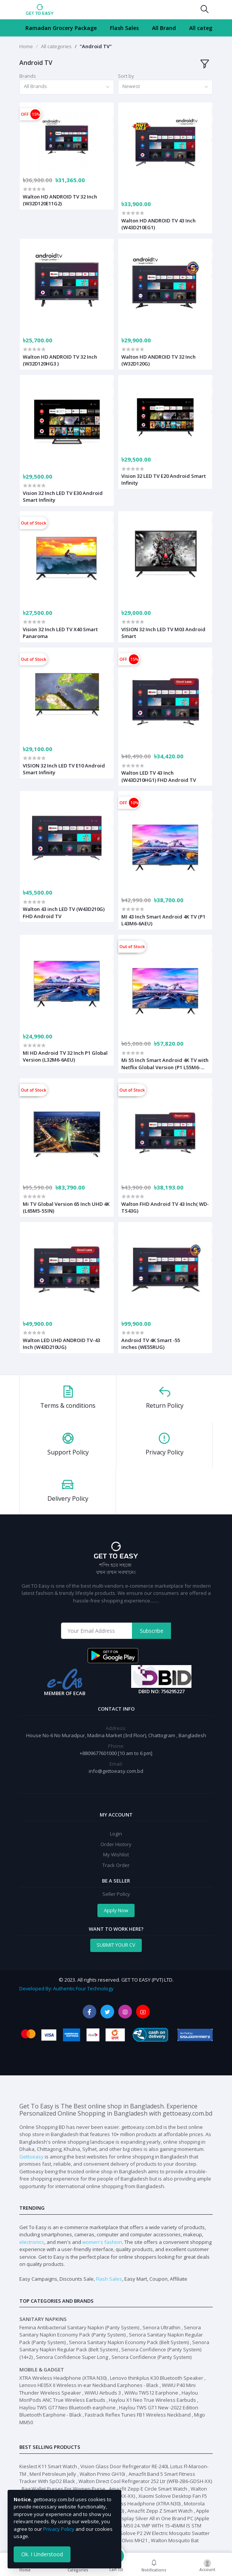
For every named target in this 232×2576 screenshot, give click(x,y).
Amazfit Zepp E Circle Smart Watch (148, 2488)
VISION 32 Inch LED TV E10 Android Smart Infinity (64, 769)
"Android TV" (96, 46)
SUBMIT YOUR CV (116, 1944)
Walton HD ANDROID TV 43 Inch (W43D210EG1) (158, 224)
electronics (31, 2242)
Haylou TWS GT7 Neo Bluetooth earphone (67, 2407)
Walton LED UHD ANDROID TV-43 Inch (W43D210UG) (61, 1343)
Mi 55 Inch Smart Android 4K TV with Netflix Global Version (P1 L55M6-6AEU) (164, 1063)
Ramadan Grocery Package (61, 28)
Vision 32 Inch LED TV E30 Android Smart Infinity (63, 496)
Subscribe (151, 1630)
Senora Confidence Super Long (72, 2357)
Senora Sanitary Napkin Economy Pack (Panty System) (110, 2331)
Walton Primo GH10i (102, 2473)
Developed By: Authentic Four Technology (66, 1988)
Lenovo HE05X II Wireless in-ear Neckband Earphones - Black (88, 2385)
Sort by (126, 75)
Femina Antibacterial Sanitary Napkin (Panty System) (79, 2327)
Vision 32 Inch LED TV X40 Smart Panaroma (60, 633)
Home (26, 46)
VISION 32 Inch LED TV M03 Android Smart (163, 633)
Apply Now (116, 1910)
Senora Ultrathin (161, 2327)
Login (116, 1833)
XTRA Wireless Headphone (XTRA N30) (63, 2377)
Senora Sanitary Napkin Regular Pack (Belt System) (114, 2346)
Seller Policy (116, 1894)
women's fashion (102, 2242)
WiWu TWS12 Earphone (151, 2392)
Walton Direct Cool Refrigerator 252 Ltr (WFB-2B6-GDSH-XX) (145, 2481)
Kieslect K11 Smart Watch (48, 2466)
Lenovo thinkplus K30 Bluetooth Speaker (156, 2377)
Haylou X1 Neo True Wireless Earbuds (152, 2399)
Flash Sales (124, 28)
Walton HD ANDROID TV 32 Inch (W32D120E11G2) (60, 200)
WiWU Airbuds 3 (103, 2392)
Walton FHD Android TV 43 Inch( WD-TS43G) (165, 1207)
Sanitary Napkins (43, 2319)
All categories (207, 28)
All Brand (164, 28)
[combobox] (66, 87)
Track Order (116, 1865)
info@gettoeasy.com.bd (116, 1771)
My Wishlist (116, 1854)
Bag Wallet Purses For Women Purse (63, 2488)
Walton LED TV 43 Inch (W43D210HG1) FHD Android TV (158, 776)
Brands (27, 75)
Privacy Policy (58, 2529)
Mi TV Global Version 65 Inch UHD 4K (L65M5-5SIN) (66, 1207)
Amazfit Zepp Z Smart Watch (160, 2510)
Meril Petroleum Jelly (53, 2473)
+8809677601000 (99, 1753)
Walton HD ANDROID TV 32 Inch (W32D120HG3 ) (60, 360)
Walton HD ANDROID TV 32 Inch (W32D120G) (158, 360)
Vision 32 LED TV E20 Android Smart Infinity (163, 479)
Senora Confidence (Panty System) (151, 2357)
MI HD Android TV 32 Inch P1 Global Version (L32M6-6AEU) (65, 1056)
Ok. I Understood (42, 2554)
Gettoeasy (31, 2156)
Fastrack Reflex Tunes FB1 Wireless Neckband (138, 2414)
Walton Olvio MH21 (125, 2540)
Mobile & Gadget (41, 2369)
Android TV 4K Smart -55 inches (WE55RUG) (150, 1343)
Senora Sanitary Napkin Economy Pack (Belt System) (129, 2342)
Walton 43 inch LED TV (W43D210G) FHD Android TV (64, 912)
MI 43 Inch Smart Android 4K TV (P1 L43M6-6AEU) (163, 920)
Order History (116, 1844)
